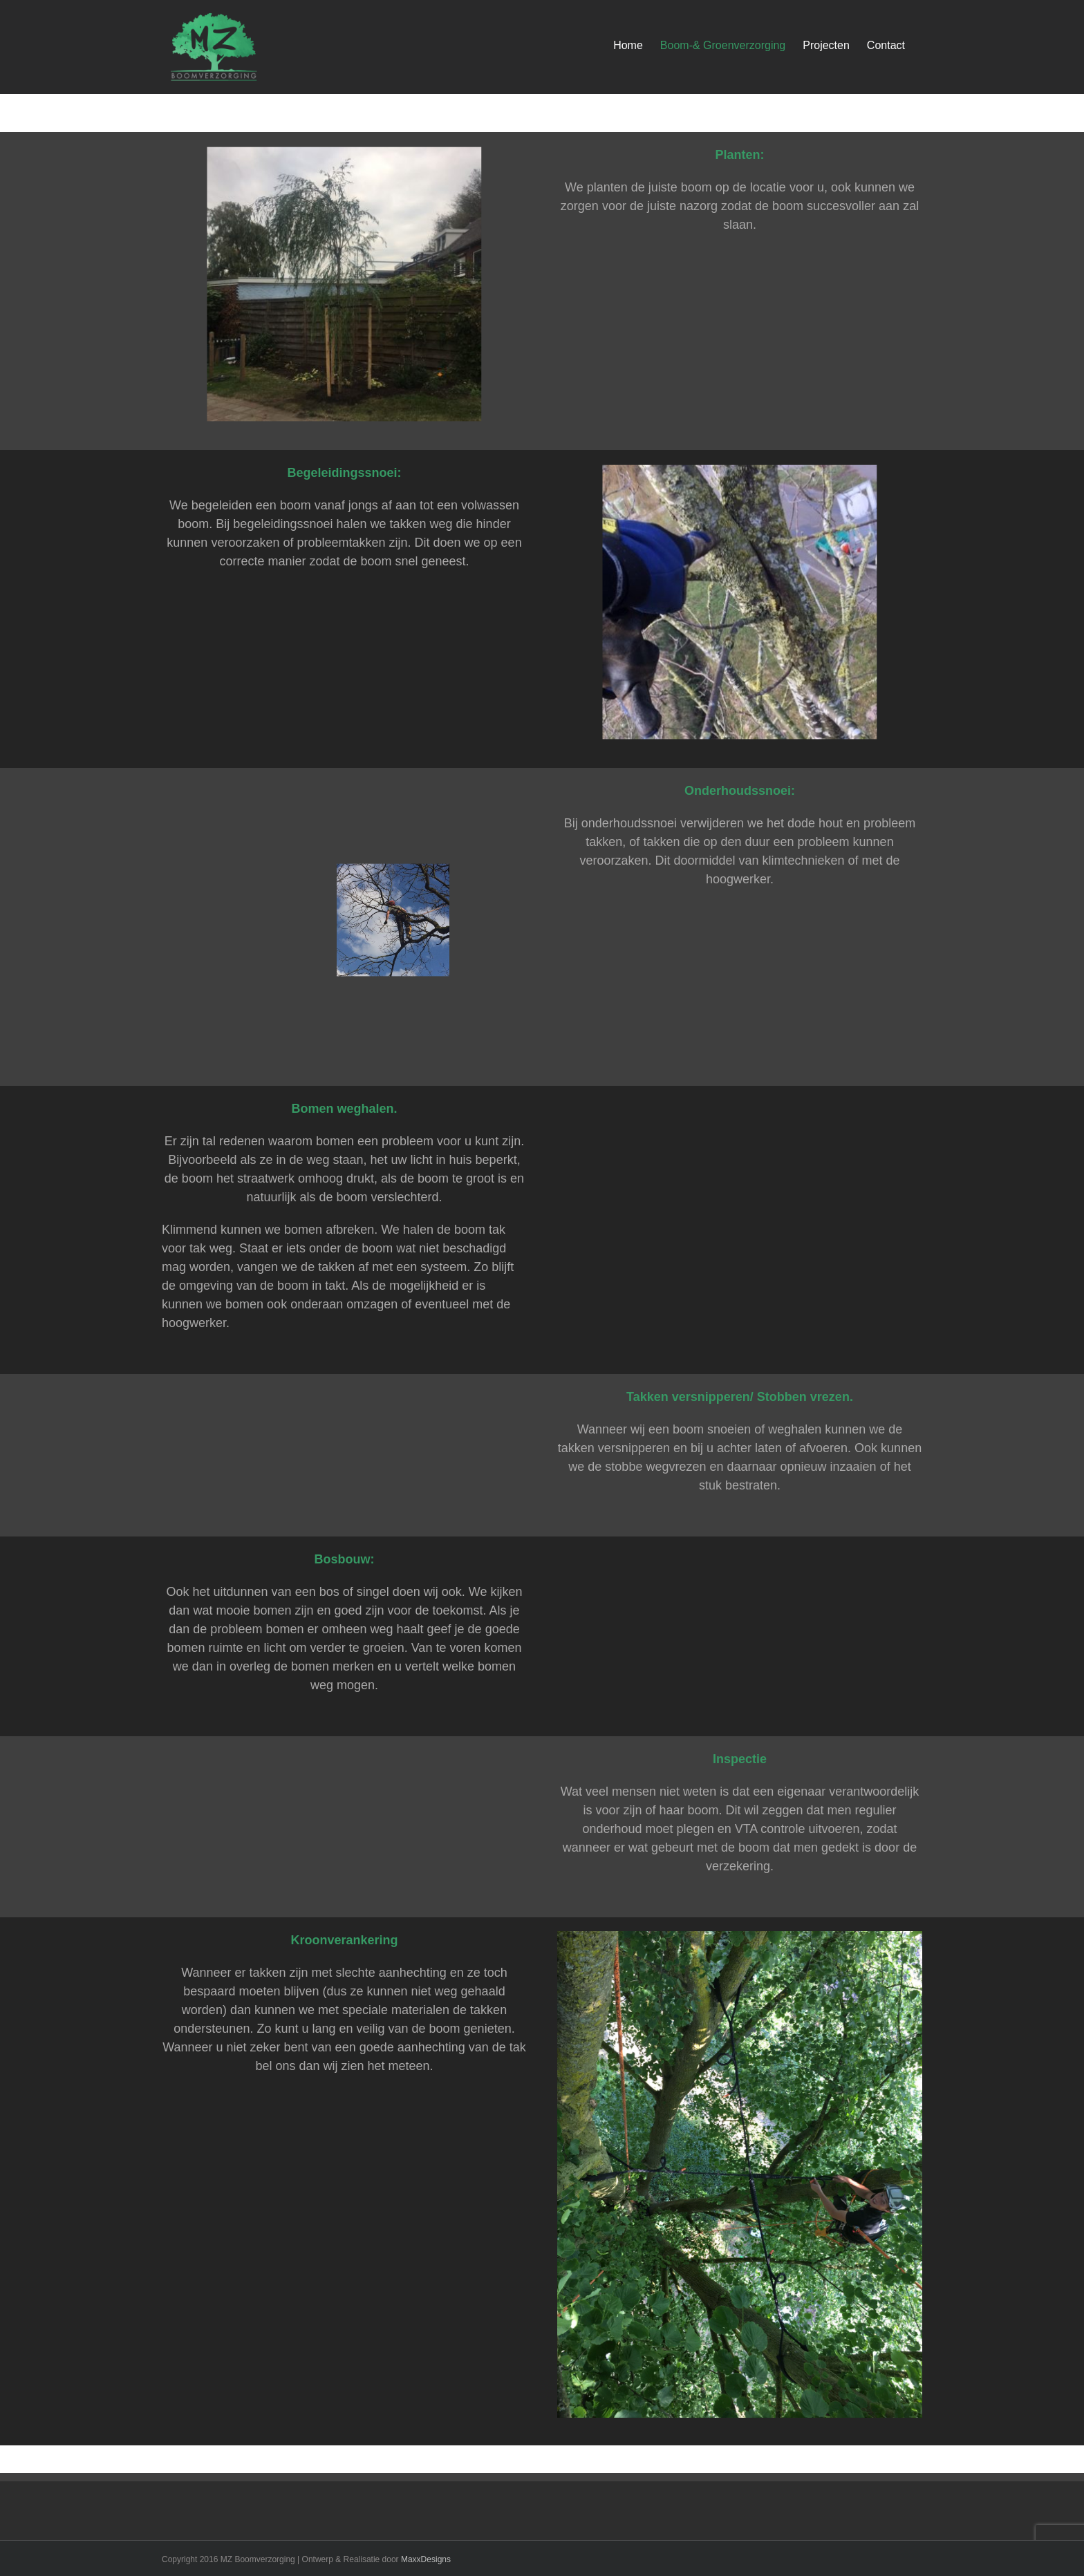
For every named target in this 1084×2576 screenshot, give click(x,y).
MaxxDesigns (426, 2559)
